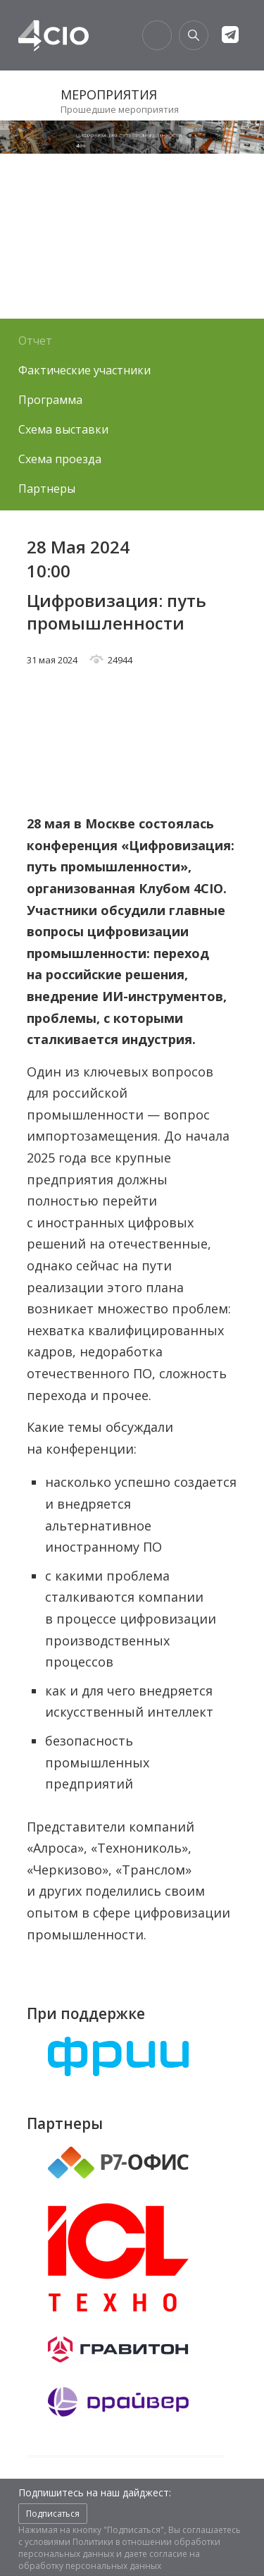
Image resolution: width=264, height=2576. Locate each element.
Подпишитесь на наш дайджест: (94, 2492)
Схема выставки (63, 429)
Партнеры (46, 488)
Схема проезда (59, 459)
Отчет (35, 340)
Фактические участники (84, 370)
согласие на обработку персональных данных (109, 2560)
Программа (50, 399)
